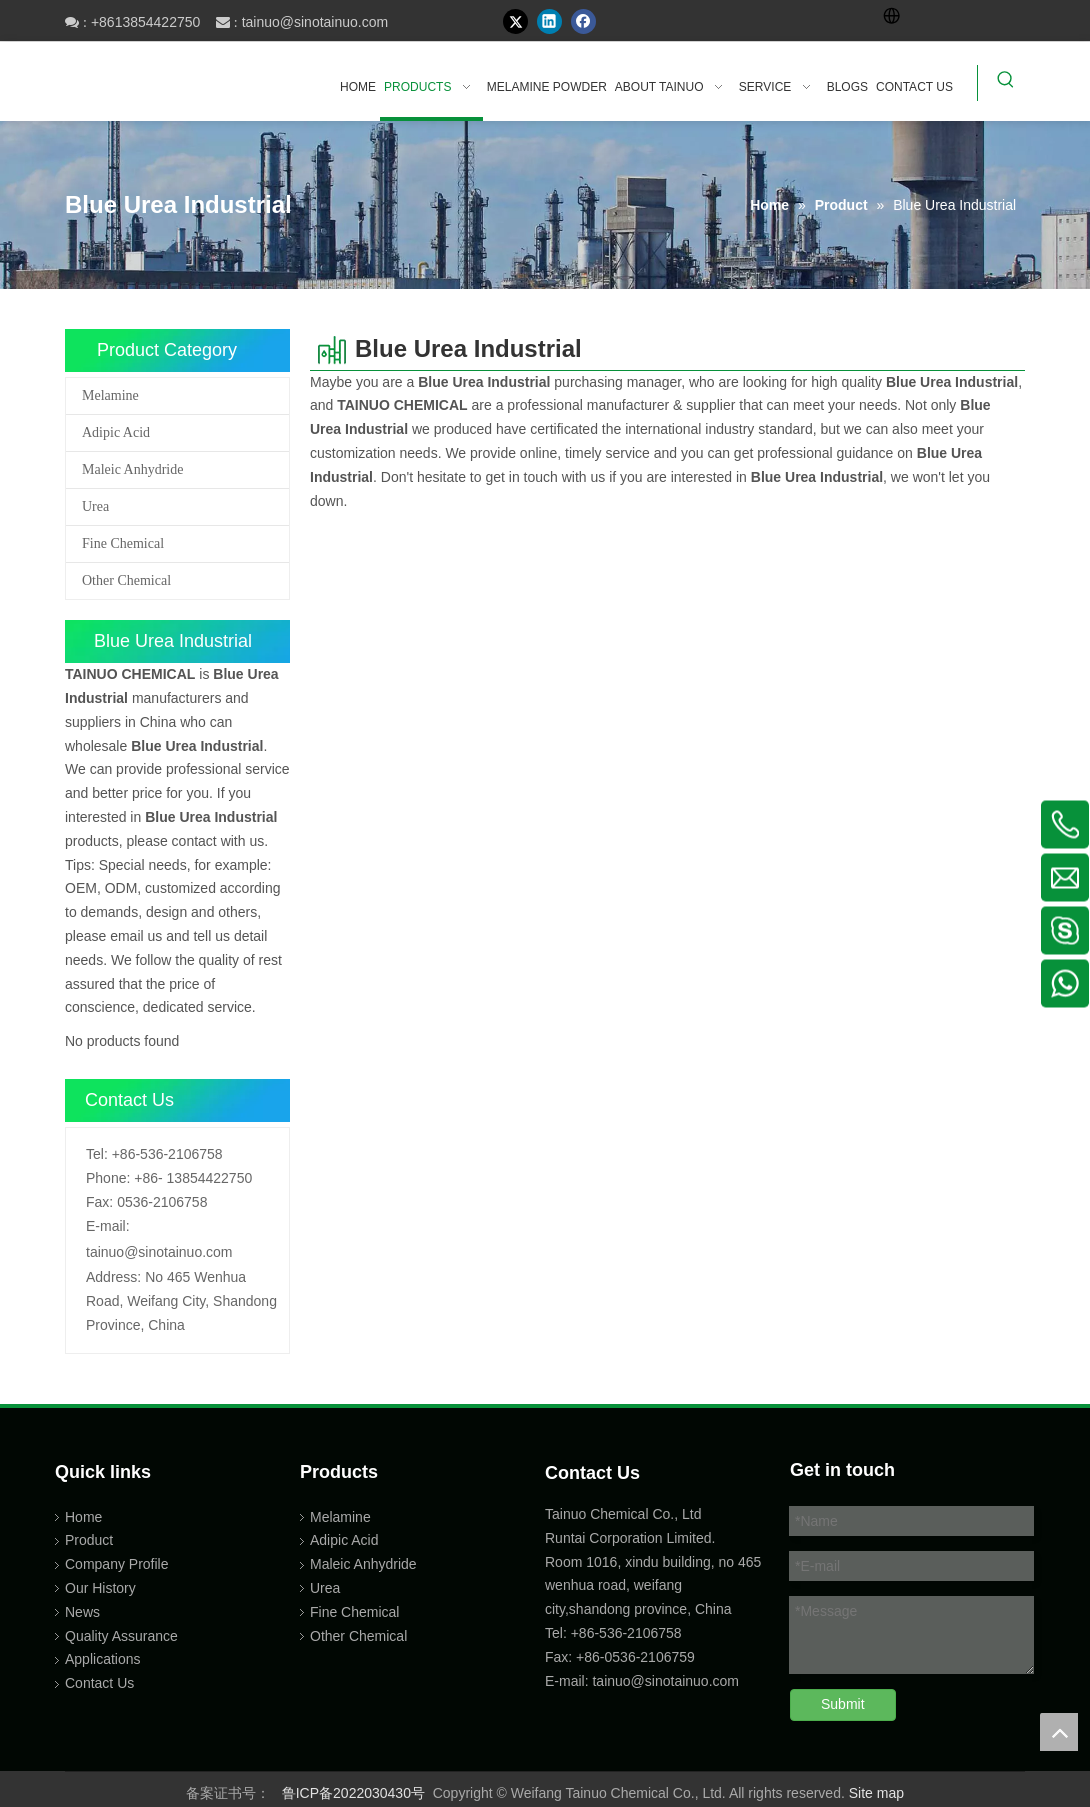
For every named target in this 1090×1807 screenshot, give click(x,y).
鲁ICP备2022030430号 (353, 1793)
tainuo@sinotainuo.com (315, 22)
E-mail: (108, 1226)
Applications (103, 1659)
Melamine (110, 395)
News (82, 1612)
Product (89, 1540)
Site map (876, 1793)
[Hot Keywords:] (1006, 83)
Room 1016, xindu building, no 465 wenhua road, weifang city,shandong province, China (653, 1586)
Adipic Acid (116, 432)
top (1059, 1732)
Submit (843, 1704)
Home (83, 1517)
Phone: (108, 1178)
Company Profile (117, 1564)
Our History (100, 1588)
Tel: (97, 1154)
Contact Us (99, 1683)
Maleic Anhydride (132, 469)
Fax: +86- (575, 1657)
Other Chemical (126, 580)
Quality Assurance (121, 1636)
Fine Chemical (123, 543)
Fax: (99, 1202)
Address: (113, 1277)
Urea (95, 506)
